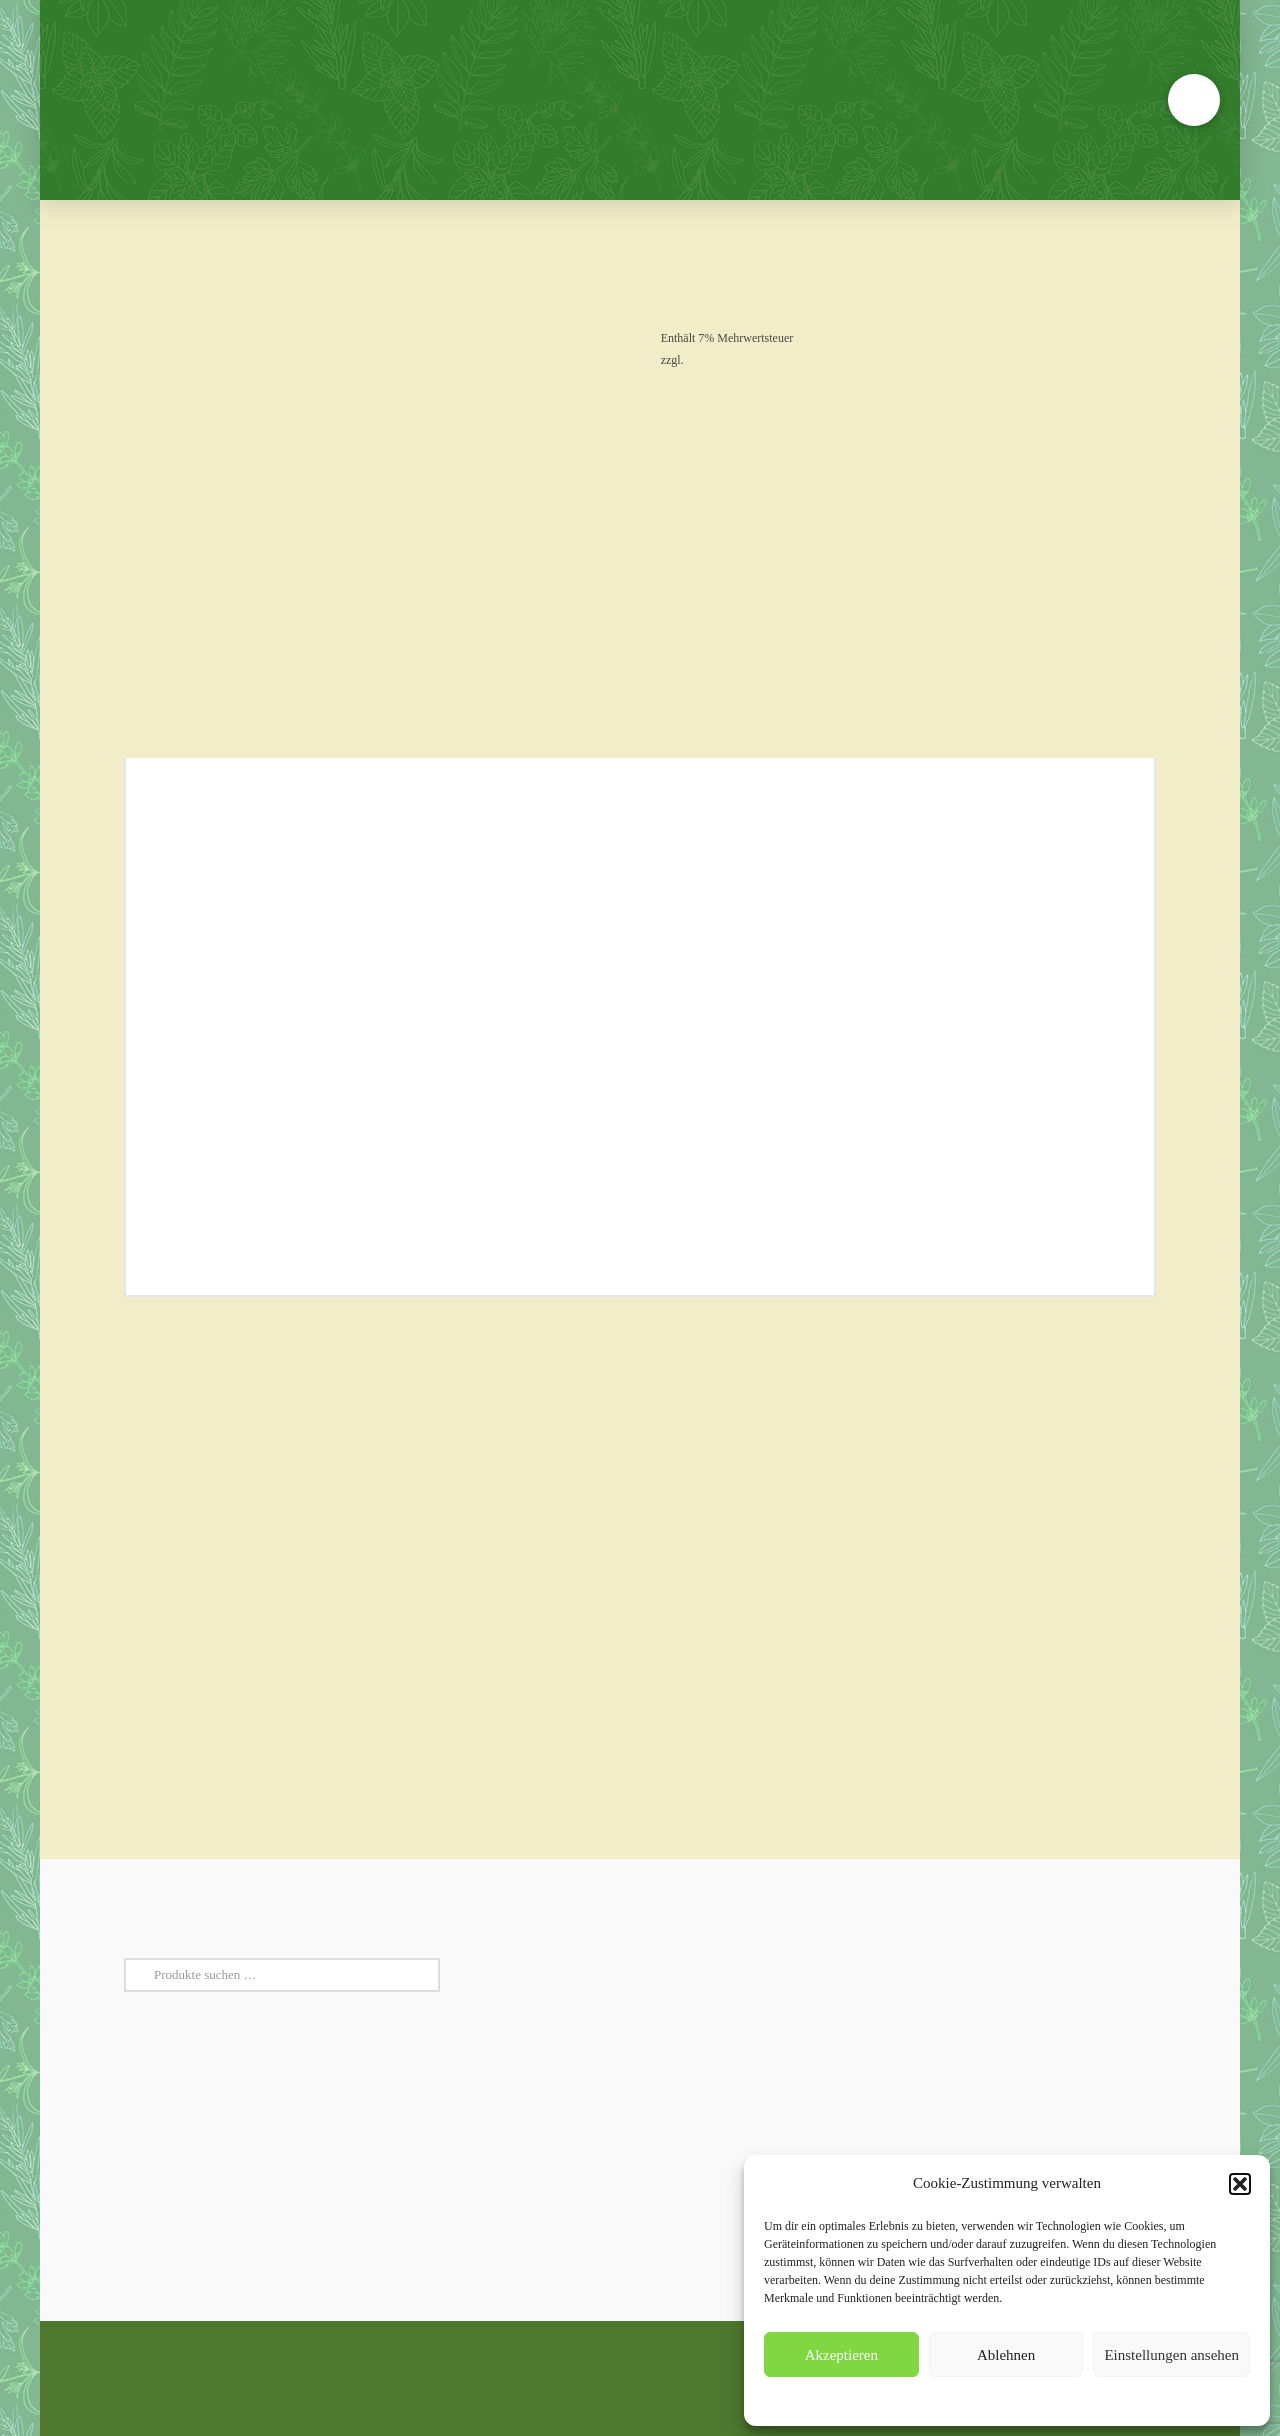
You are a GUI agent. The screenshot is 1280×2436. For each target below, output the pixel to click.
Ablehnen (1006, 2355)
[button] (1240, 2184)
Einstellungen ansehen (1171, 2355)
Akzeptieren (841, 2355)
